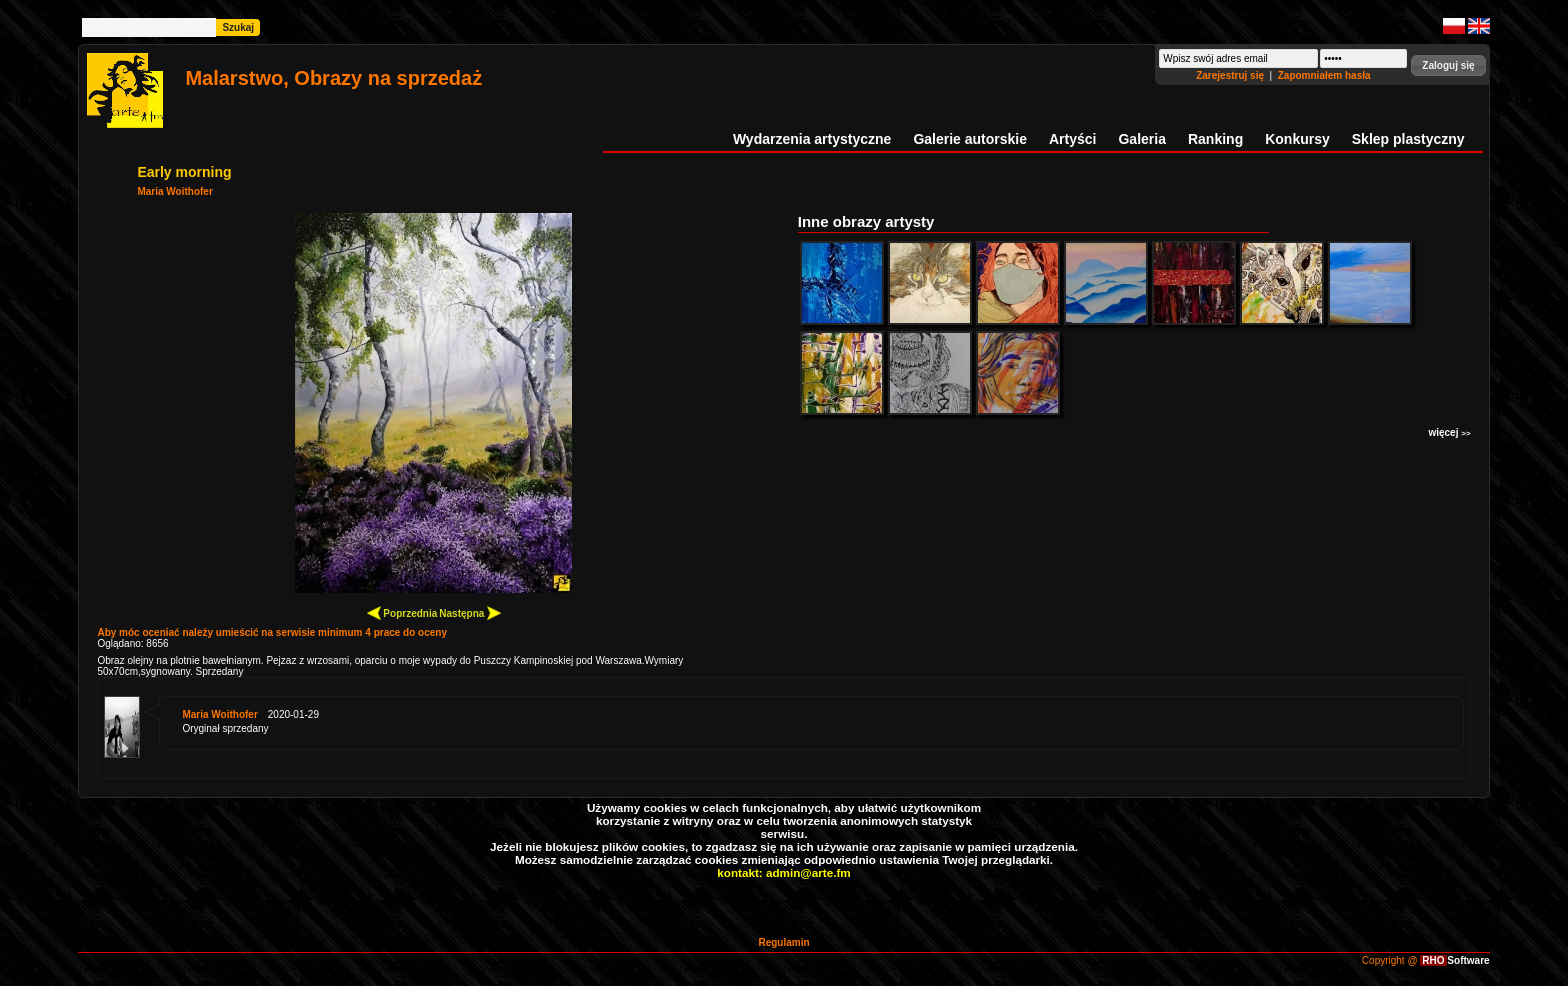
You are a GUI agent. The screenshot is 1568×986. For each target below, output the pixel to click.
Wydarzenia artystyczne (812, 139)
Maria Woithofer (174, 191)
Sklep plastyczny (1408, 139)
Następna (470, 612)
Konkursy (1297, 139)
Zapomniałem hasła (1324, 75)
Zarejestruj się (1231, 75)
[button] (1448, 65)
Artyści (1072, 139)
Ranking (1215, 139)
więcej (1449, 432)
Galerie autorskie (970, 139)
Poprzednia (402, 612)
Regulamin (783, 942)
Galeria (1141, 139)
